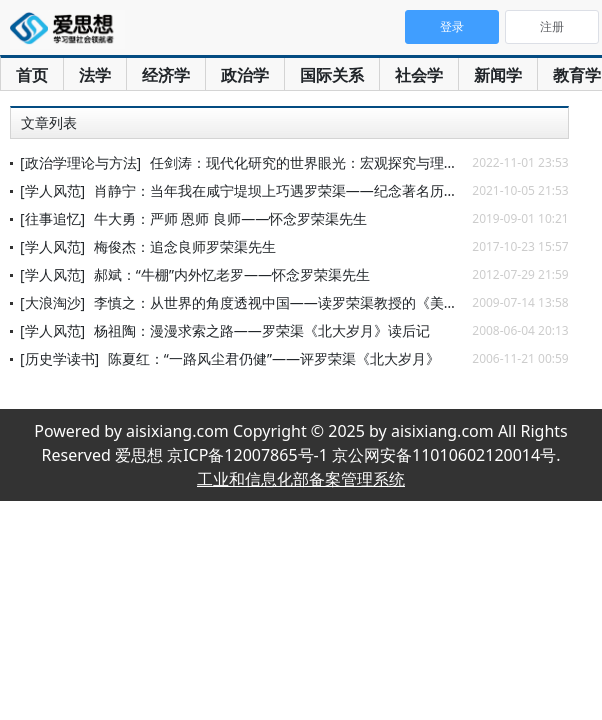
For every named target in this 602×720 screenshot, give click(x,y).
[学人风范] (52, 190)
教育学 (577, 75)
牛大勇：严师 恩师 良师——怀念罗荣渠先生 (230, 218)
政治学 (245, 75)
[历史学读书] (59, 358)
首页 (32, 75)
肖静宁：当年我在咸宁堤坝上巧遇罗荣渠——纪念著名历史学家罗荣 (304, 190)
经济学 (166, 75)
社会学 (419, 75)
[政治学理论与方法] (80, 162)
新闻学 (498, 75)
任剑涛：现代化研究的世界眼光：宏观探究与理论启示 (318, 162)
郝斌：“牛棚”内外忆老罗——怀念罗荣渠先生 (232, 274)
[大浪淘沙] (52, 302)
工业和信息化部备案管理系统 (301, 479)
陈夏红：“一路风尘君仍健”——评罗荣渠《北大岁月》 (274, 358)
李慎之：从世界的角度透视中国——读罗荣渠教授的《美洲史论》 (297, 302)
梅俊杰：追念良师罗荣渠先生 (185, 246)
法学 (95, 75)
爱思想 (67, 30)
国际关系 (332, 75)
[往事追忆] (52, 218)
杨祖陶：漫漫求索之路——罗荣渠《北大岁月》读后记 (262, 330)
